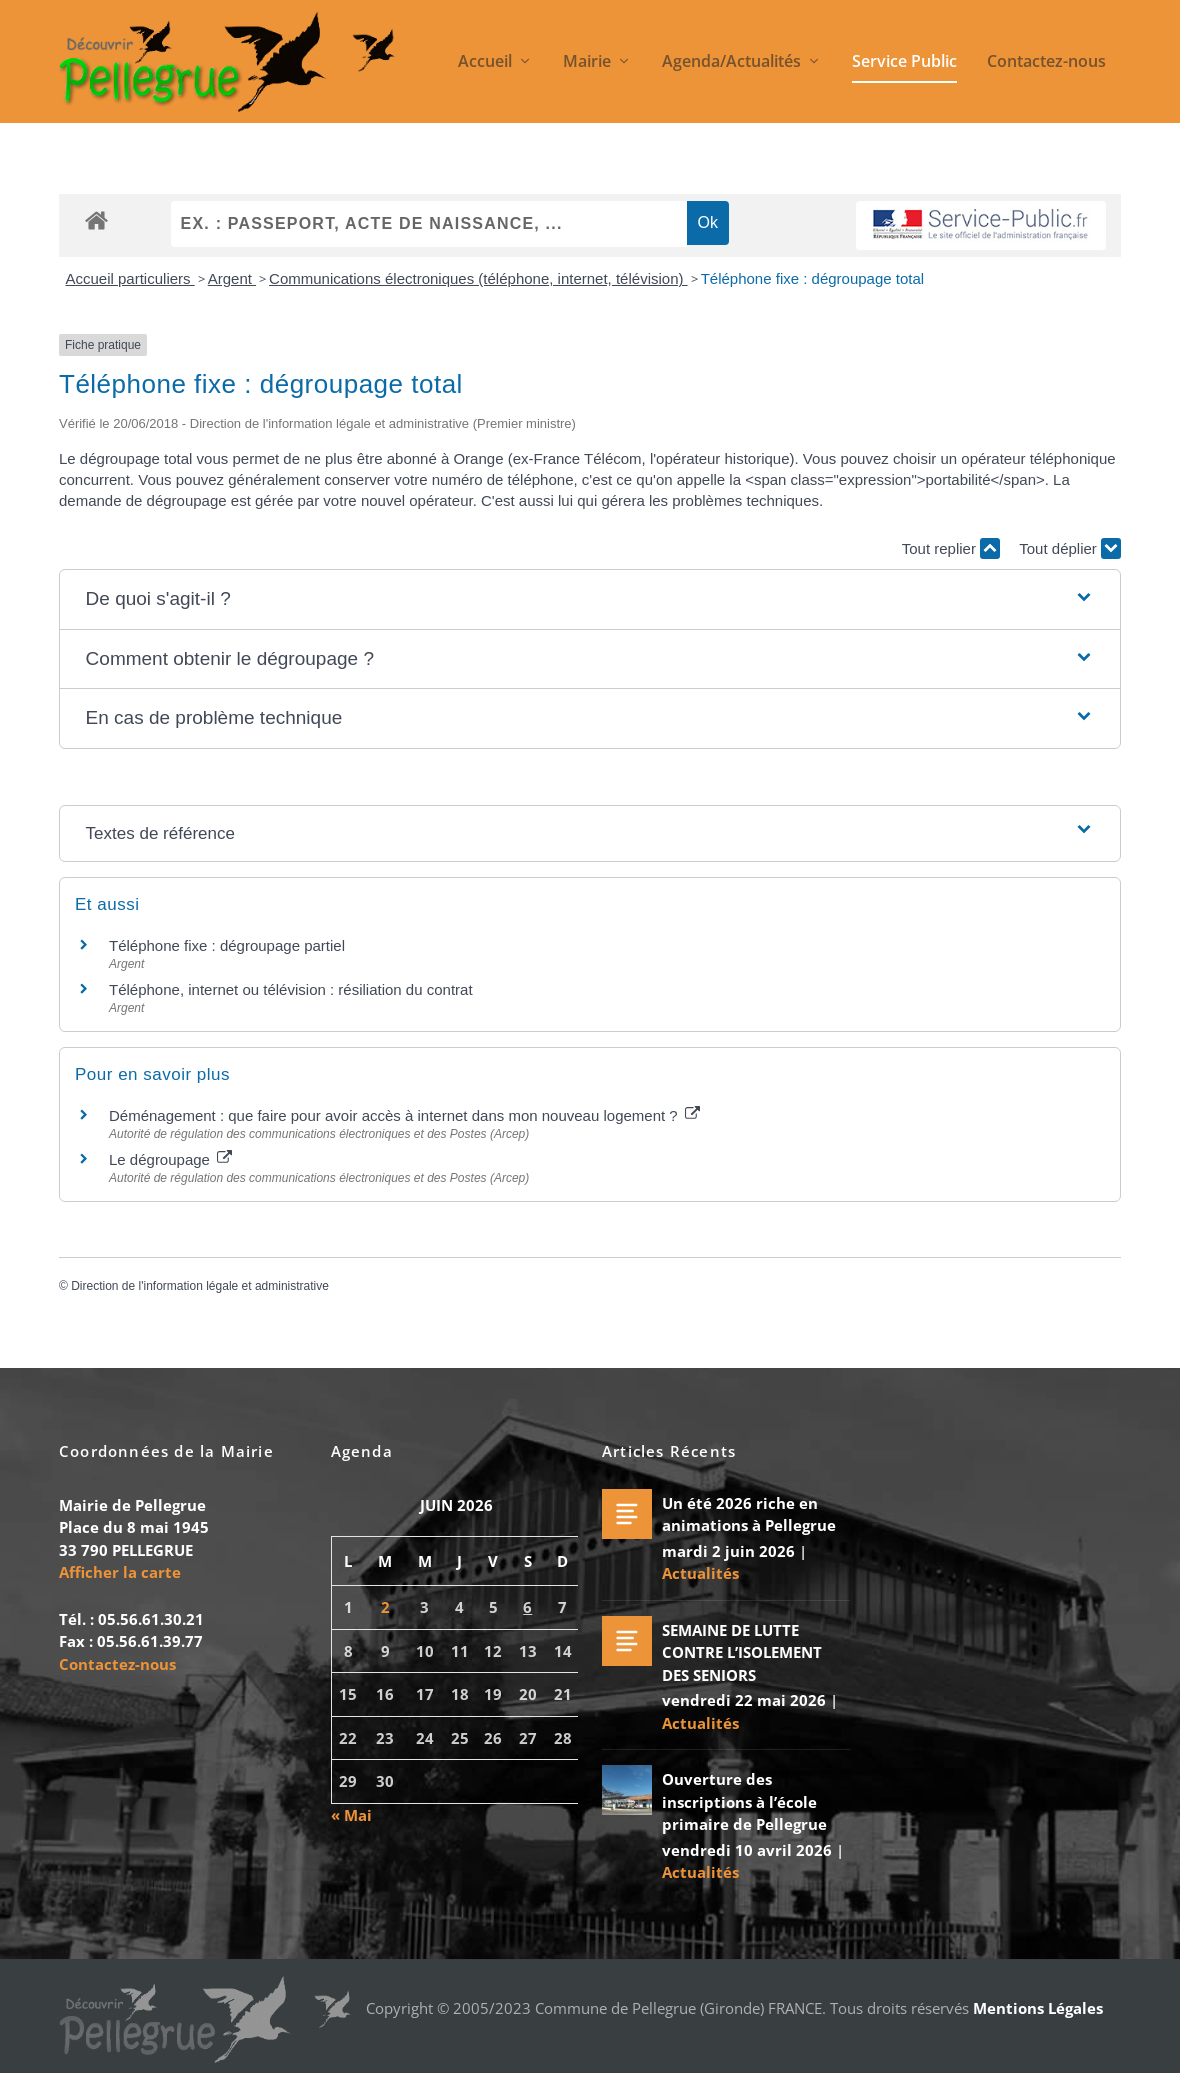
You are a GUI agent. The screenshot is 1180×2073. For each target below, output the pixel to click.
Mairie (587, 63)
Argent (232, 279)
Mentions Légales (1038, 2009)
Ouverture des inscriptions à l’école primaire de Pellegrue (744, 1802)
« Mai (351, 1816)
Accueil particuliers (130, 279)
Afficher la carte (120, 1573)
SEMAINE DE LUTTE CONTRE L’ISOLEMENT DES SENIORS (742, 1652)
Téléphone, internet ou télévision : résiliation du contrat (291, 990)
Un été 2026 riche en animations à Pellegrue (749, 1514)
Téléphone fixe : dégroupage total (813, 279)
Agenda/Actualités (731, 63)
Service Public (904, 63)
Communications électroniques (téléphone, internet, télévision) (478, 279)
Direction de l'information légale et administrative (200, 1286)
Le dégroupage (170, 1159)
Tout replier (951, 549)
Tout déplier (1070, 549)
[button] (590, 600)
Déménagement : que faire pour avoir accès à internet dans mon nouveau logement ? (404, 1116)
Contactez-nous (1046, 63)
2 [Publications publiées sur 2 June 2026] (385, 1608)
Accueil (485, 63)
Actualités (700, 1574)
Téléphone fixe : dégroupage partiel (227, 946)
